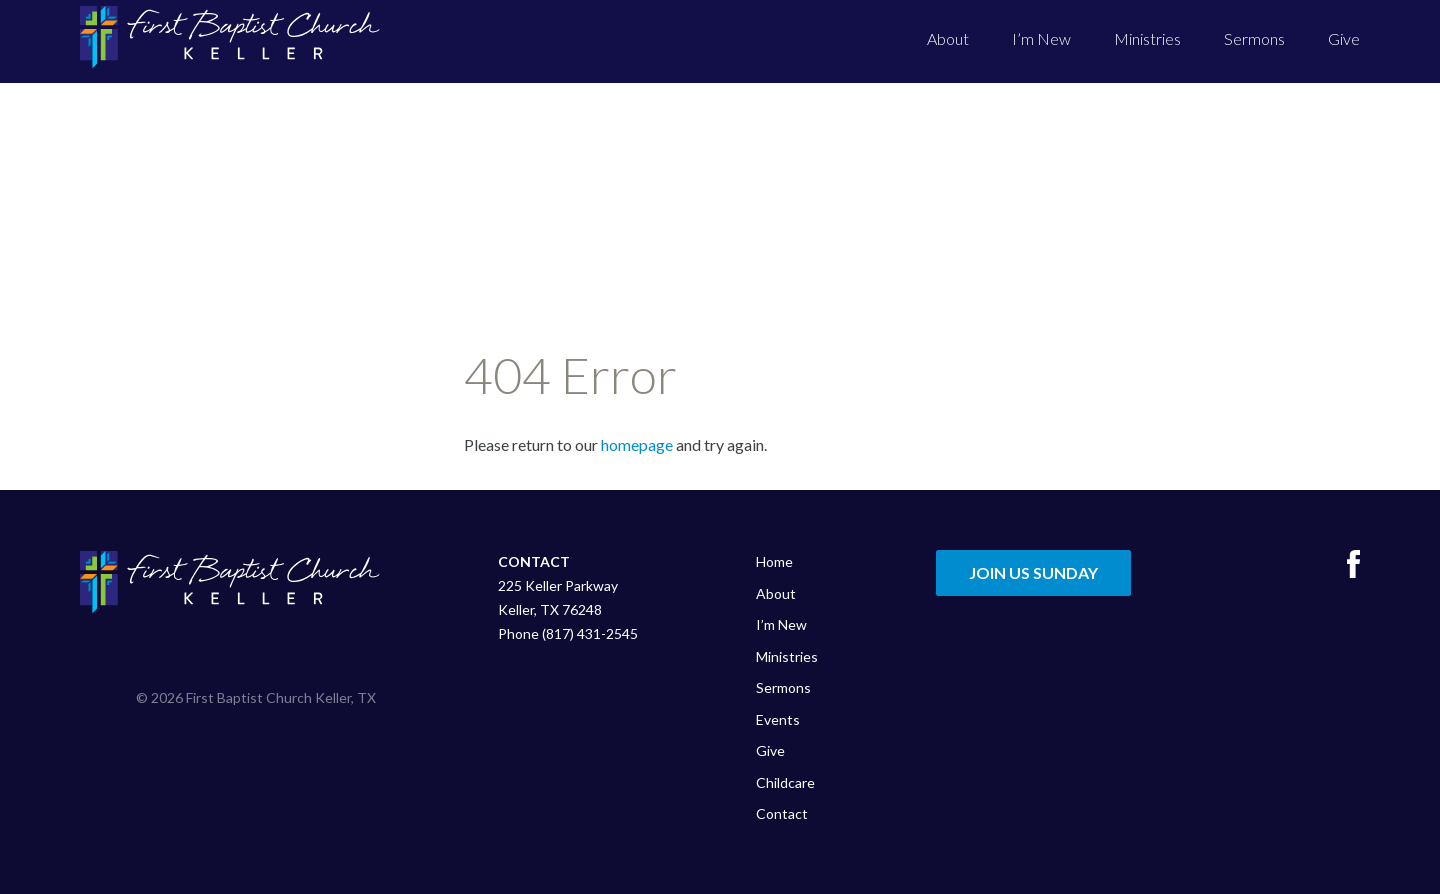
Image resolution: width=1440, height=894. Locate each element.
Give (1344, 38)
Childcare (785, 782)
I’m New (1041, 38)
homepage (637, 444)
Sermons (1254, 38)
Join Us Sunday (1033, 572)
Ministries (1147, 38)
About (948, 38)
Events (778, 719)
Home (774, 561)
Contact (782, 813)
